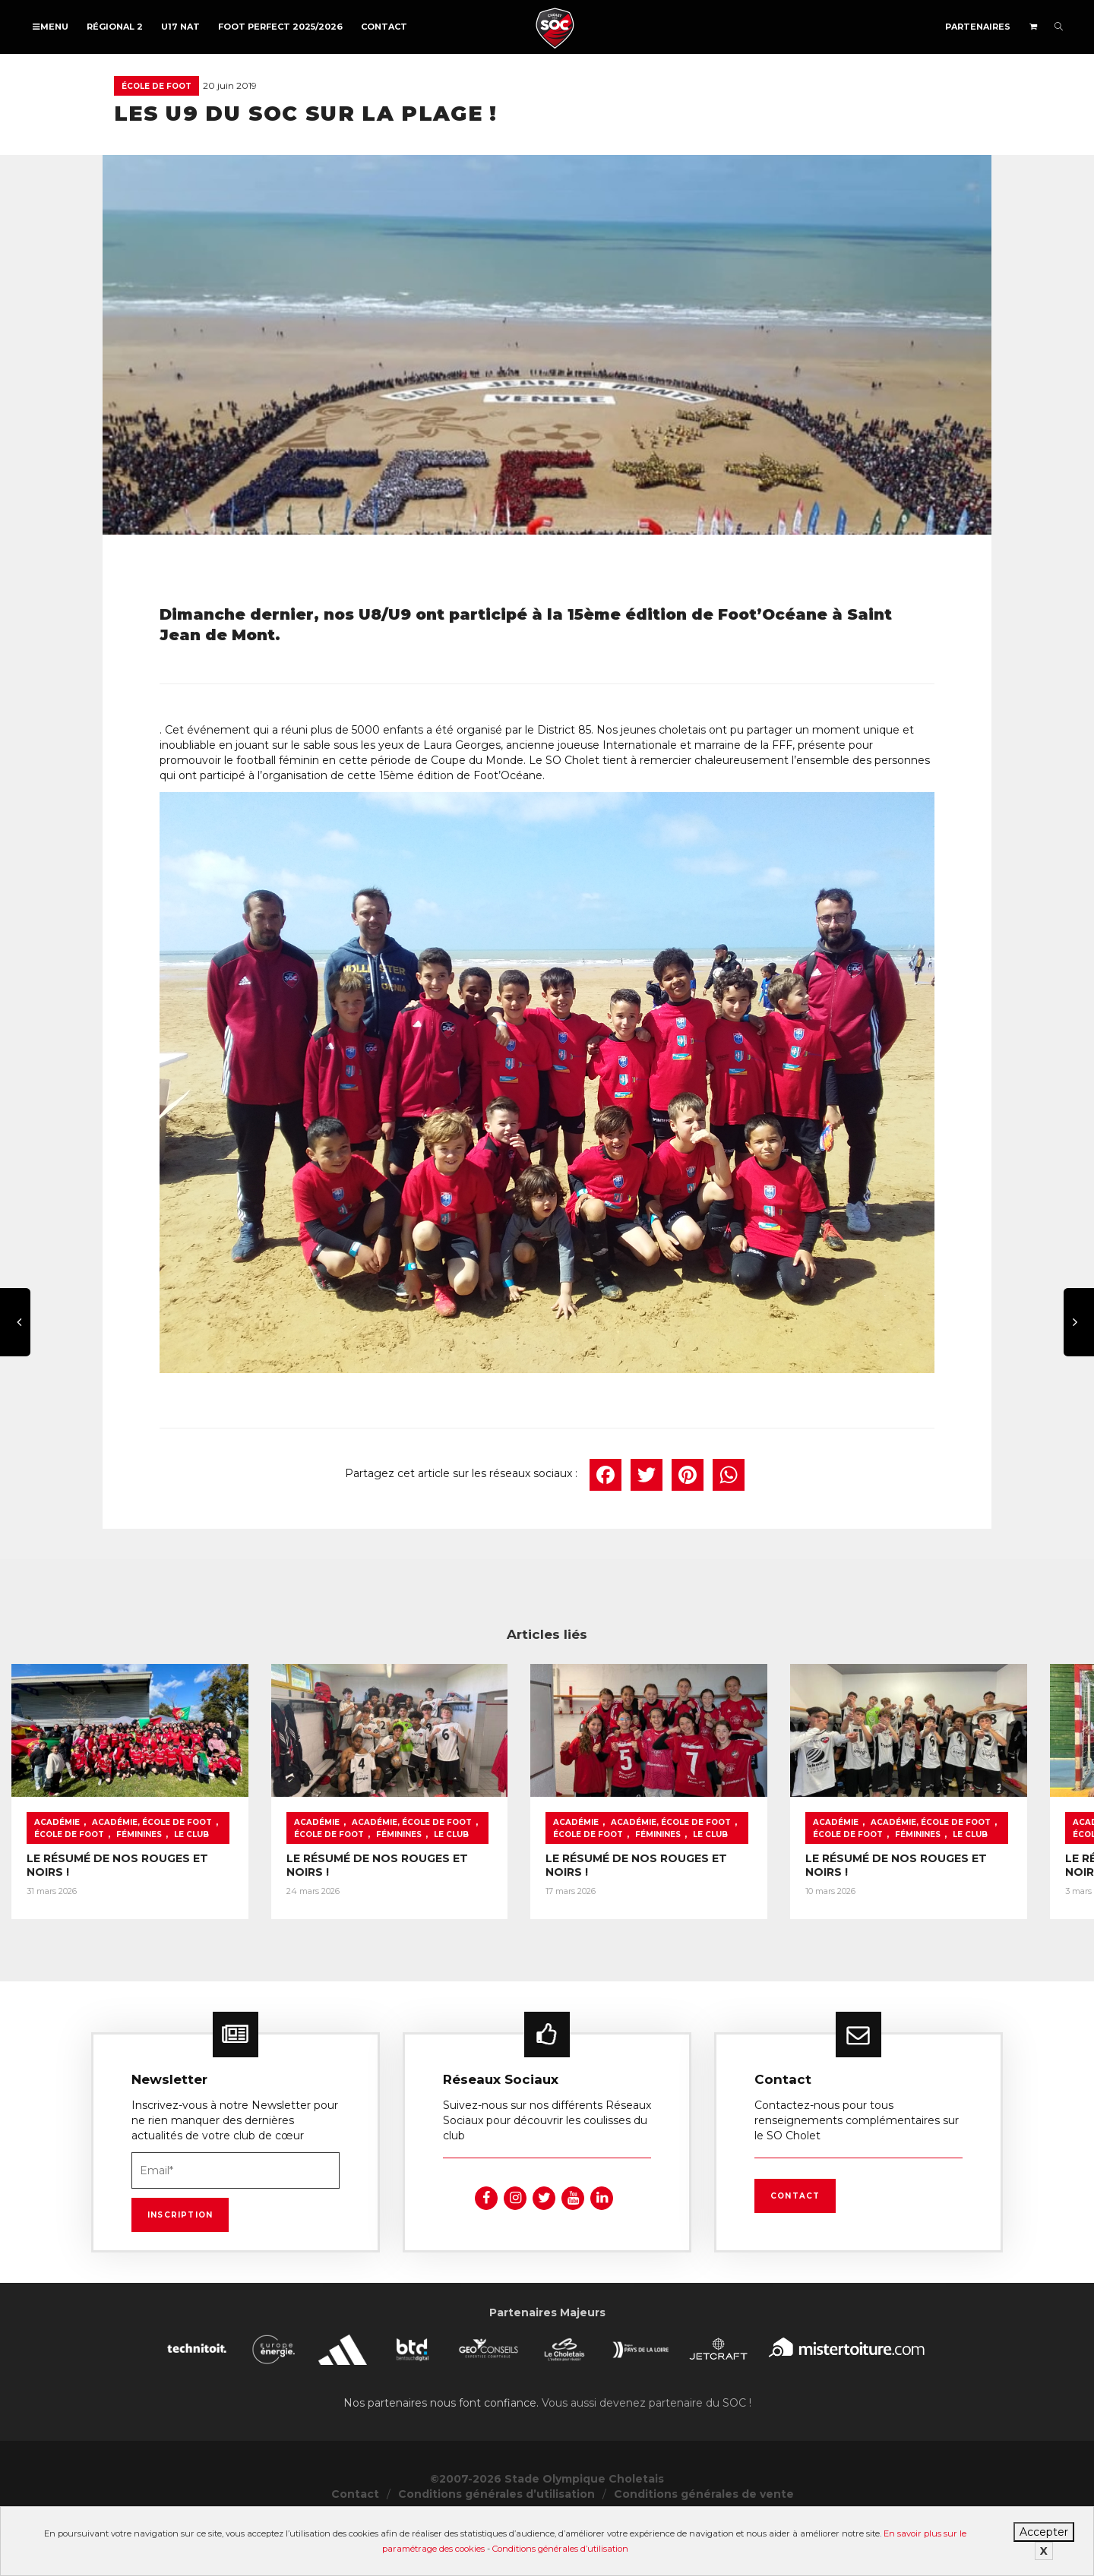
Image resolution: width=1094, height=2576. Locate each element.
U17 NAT (180, 26)
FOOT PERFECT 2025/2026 (280, 26)
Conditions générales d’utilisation (560, 2548)
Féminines (57, 1894)
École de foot (156, 86)
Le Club (109, 1894)
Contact (384, 26)
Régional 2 (115, 26)
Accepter (1044, 2532)
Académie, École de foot (152, 1881)
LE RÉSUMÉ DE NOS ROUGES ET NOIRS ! (140, 1917)
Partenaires (977, 26)
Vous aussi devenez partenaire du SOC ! (646, 2454)
